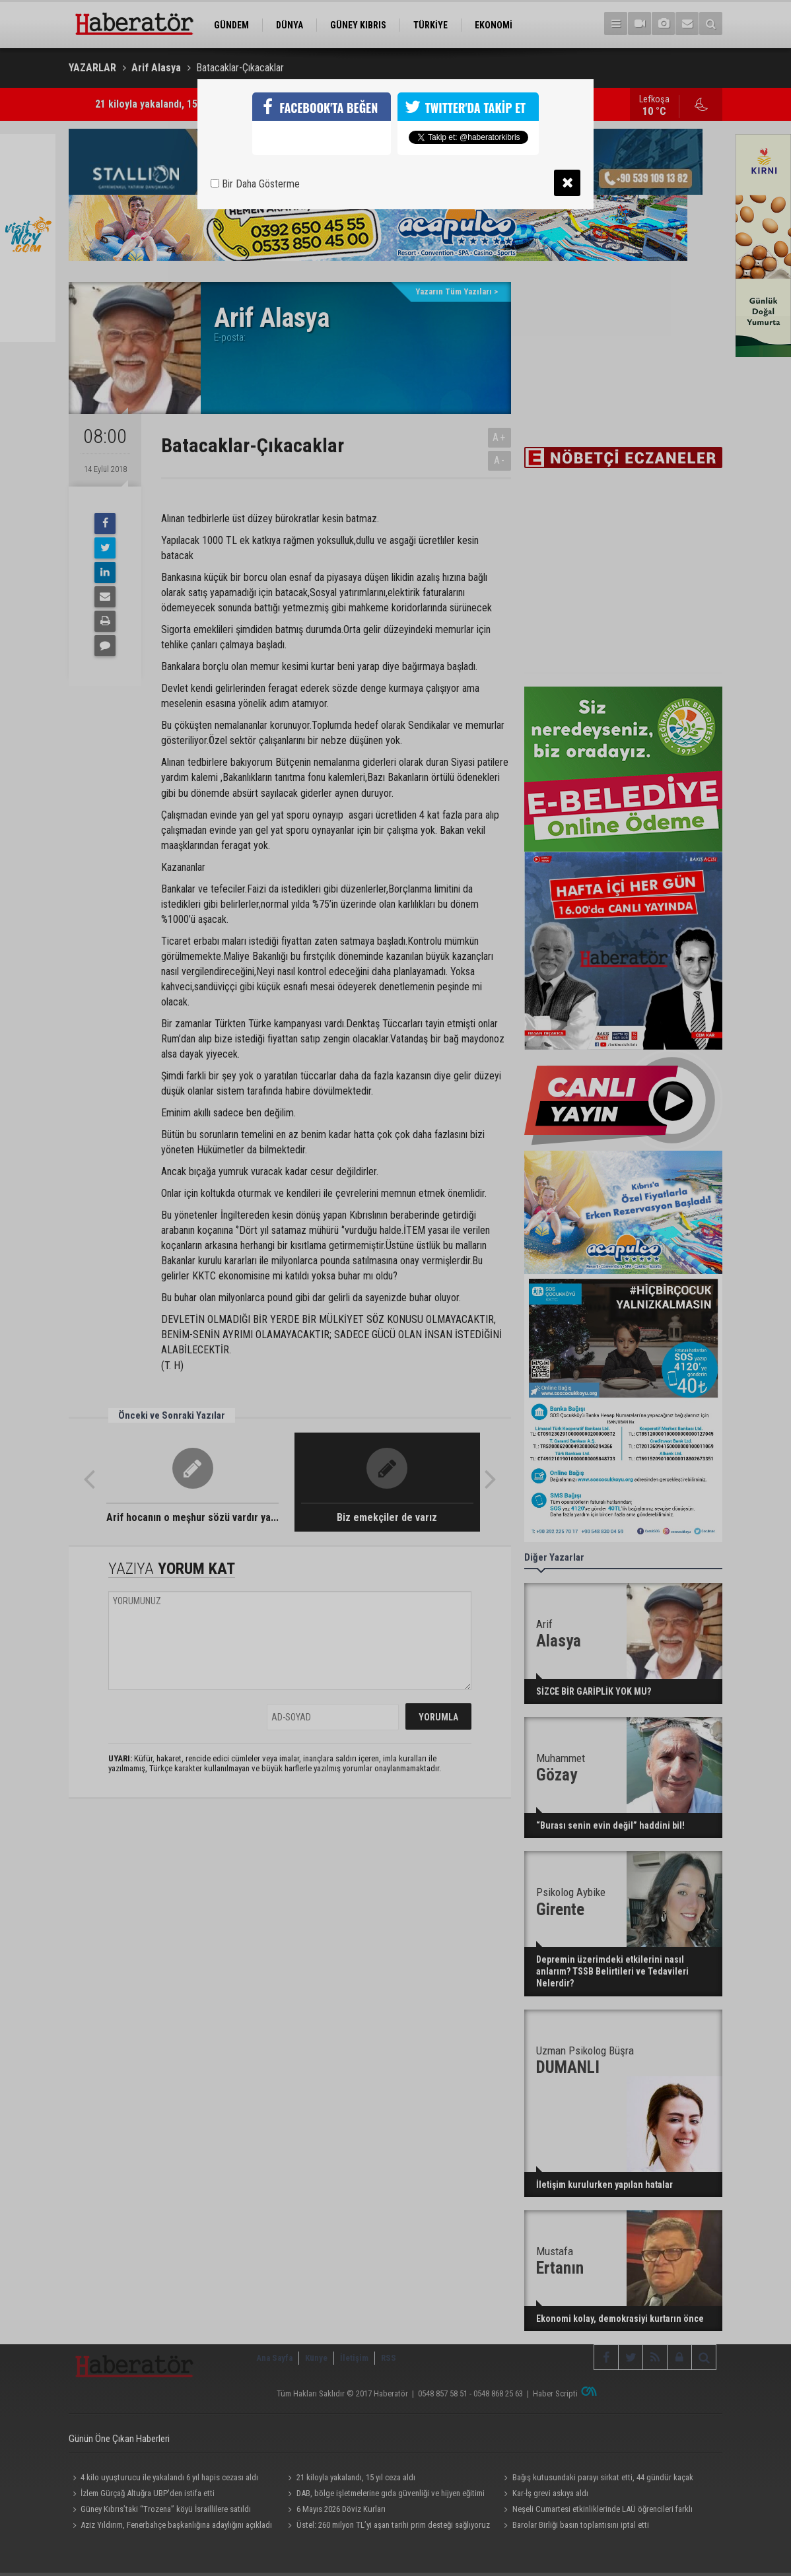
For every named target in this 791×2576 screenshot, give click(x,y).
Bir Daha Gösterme (255, 184)
